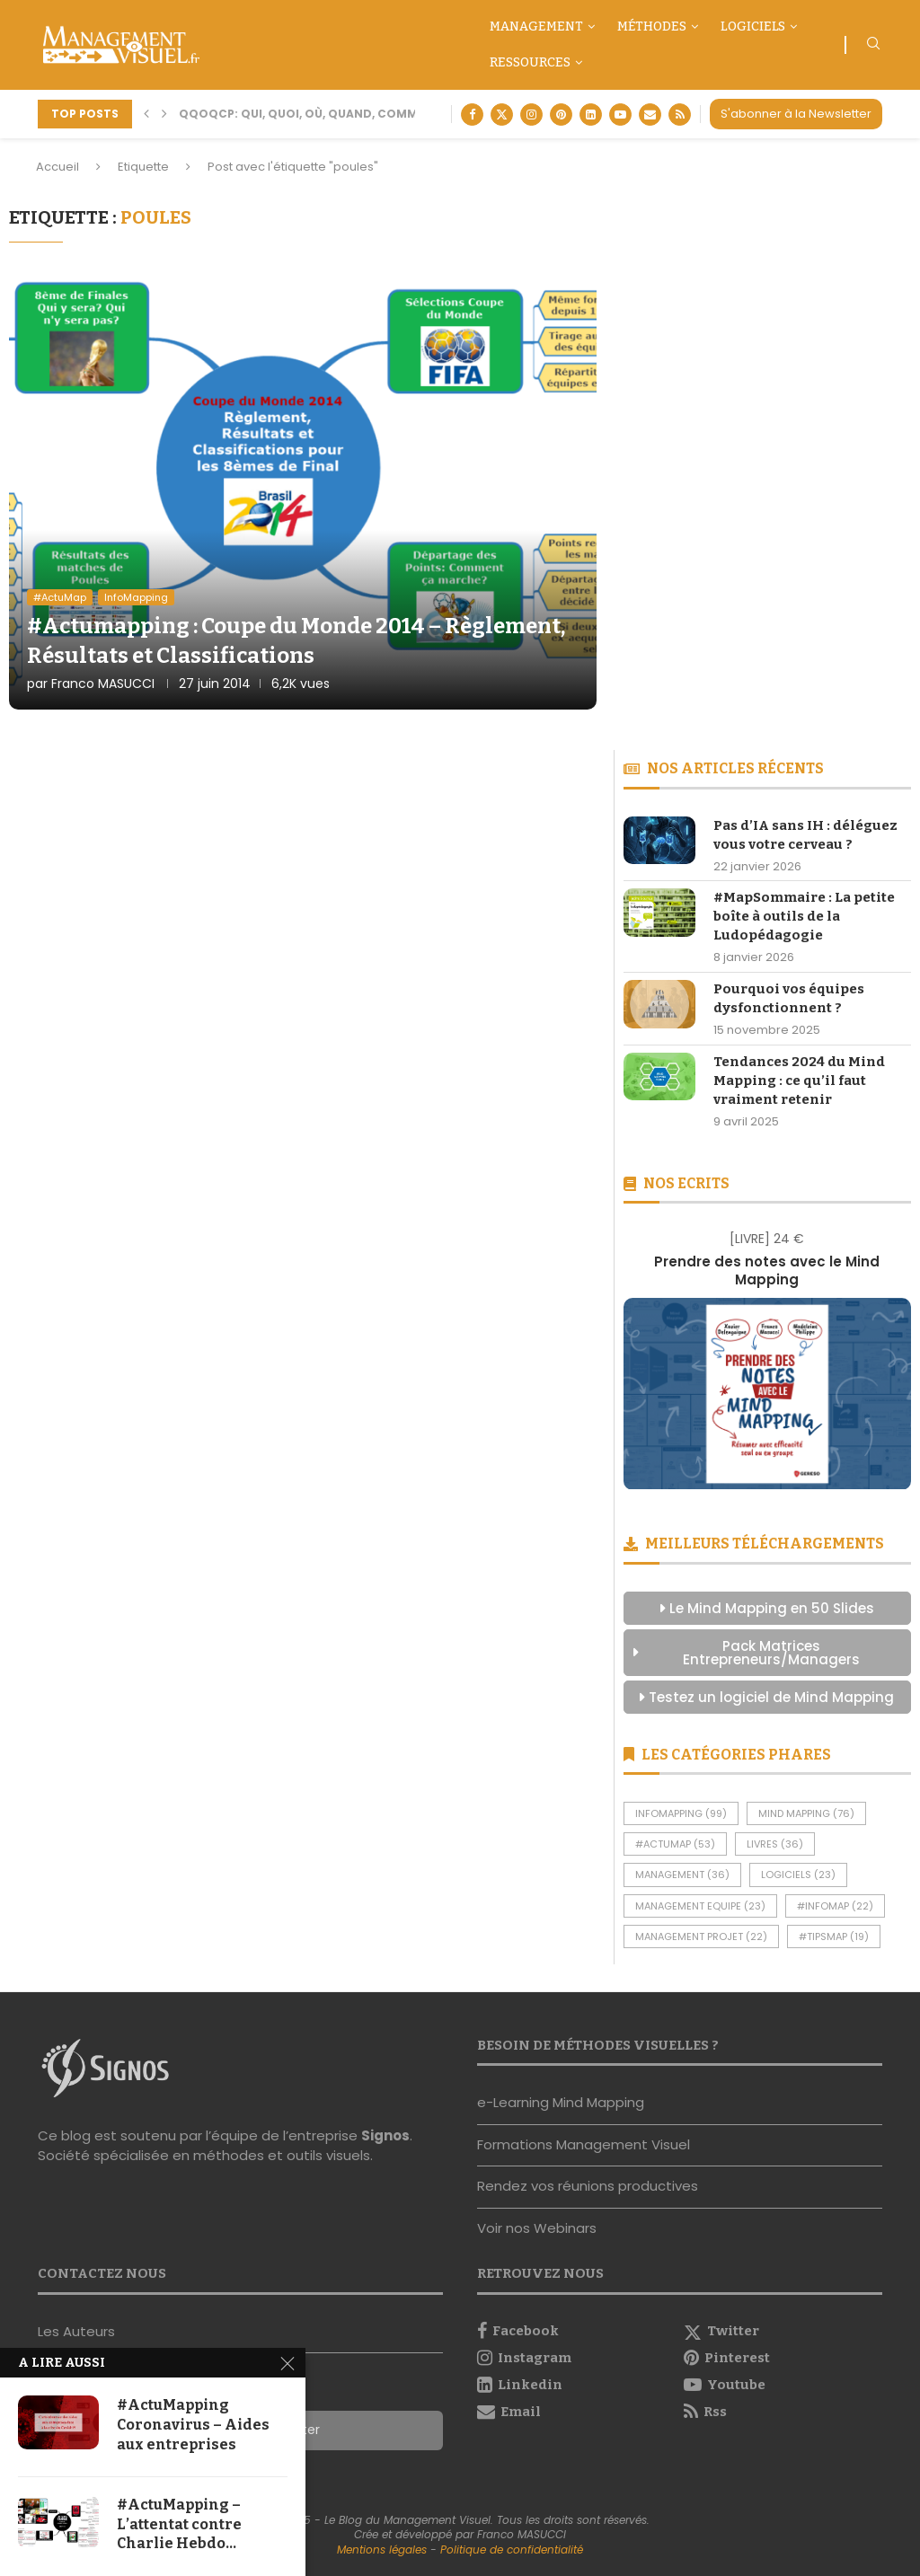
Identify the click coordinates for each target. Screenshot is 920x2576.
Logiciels (753, 26)
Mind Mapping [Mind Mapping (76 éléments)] (806, 1813)
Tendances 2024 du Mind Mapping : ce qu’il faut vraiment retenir (799, 1080)
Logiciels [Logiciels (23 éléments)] (798, 1874)
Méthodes (651, 26)
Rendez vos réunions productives (587, 2185)
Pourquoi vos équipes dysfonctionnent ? (788, 998)
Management (536, 26)
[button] (146, 114)
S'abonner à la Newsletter (796, 113)
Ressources (530, 62)
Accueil (57, 166)
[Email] (650, 114)
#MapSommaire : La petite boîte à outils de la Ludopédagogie (804, 916)
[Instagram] (531, 114)
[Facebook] (472, 114)
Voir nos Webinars (537, 2228)
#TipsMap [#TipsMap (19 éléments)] (834, 1936)
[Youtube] (620, 114)
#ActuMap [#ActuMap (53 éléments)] (675, 1844)
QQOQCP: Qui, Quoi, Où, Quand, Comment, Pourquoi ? (349, 113)
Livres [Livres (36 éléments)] (775, 1844)
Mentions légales (382, 2549)
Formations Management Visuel (583, 2144)
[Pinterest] (561, 114)
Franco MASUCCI (103, 684)
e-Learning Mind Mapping (560, 2102)
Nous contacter (90, 2372)
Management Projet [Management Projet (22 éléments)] (701, 1936)
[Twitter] (502, 114)
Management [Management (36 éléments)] (682, 1874)
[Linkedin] (590, 114)
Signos (385, 2135)
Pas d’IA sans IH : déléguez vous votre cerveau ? (805, 834)
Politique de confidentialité (511, 2549)
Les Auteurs (76, 2331)
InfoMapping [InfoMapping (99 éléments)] (681, 1813)
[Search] (873, 46)
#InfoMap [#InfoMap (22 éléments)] (835, 1906)
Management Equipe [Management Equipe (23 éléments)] (700, 1906)
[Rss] (679, 114)
